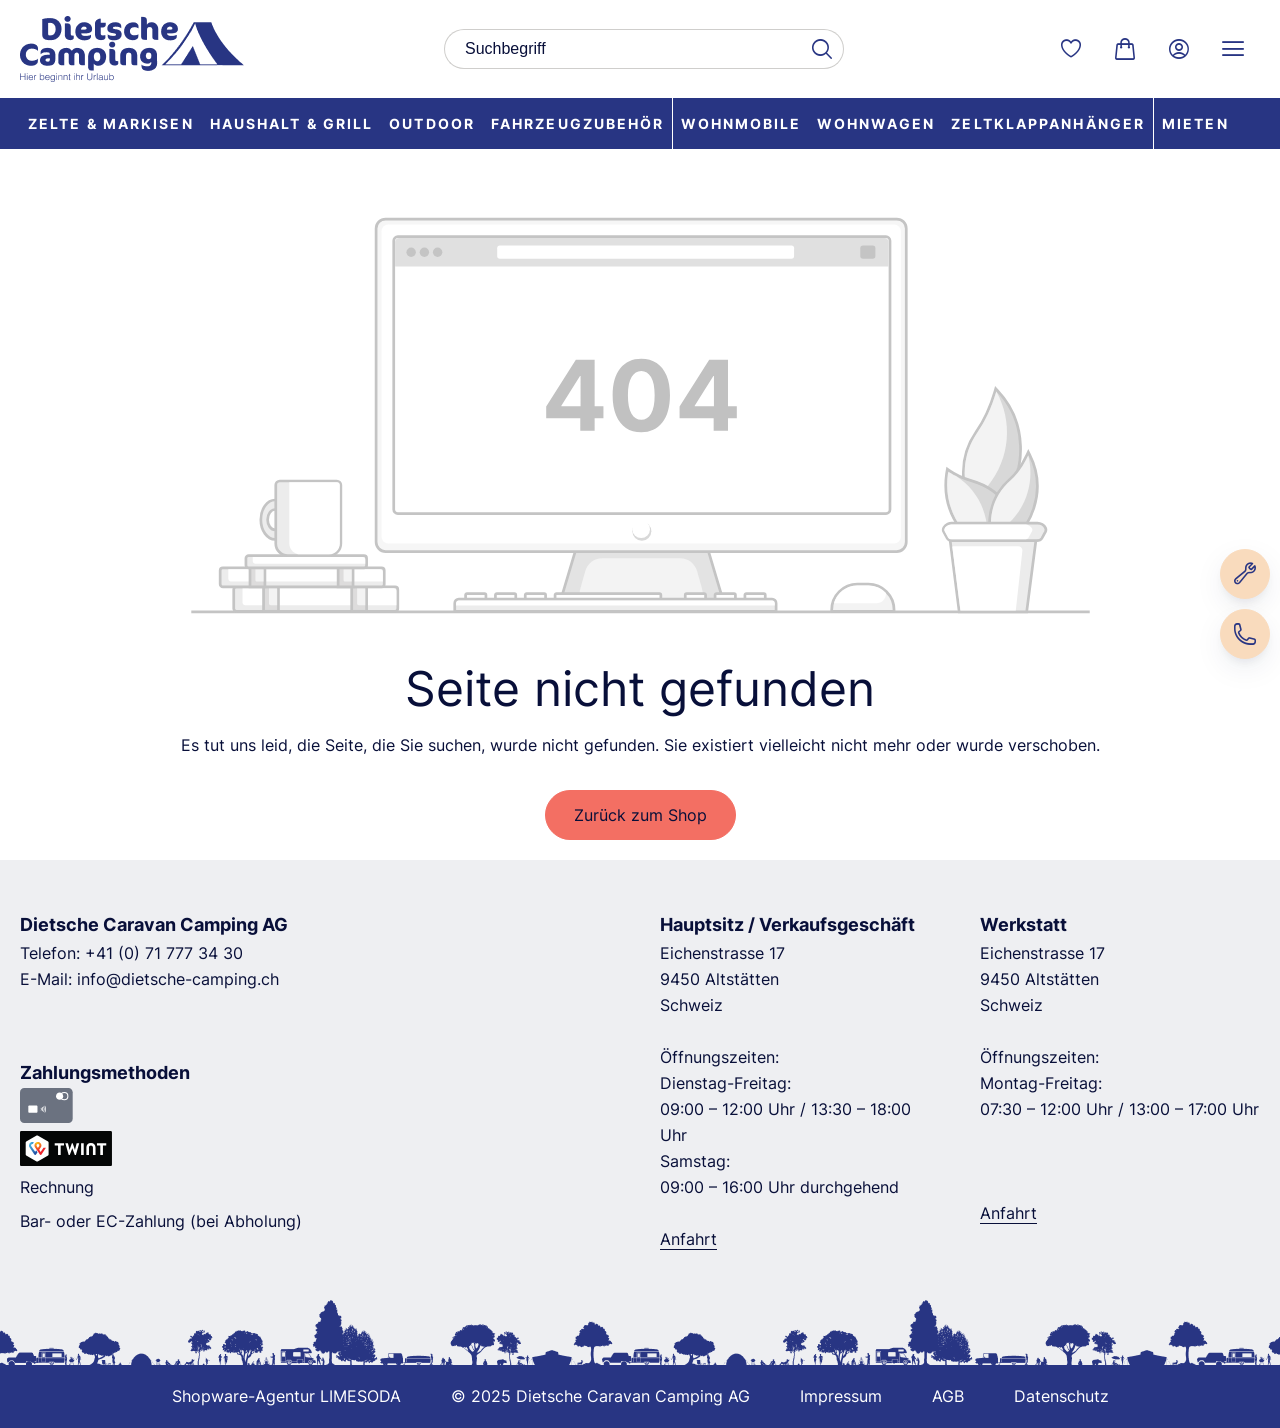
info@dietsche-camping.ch (178, 979)
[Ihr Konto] (1179, 49)
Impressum (841, 1396)
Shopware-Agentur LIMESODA (286, 1396)
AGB (948, 1396)
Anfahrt (688, 1239)
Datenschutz (1061, 1396)
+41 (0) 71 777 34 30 (164, 953)
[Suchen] (821, 49)
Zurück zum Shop (640, 815)
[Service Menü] (1233, 49)
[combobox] (621, 49)
